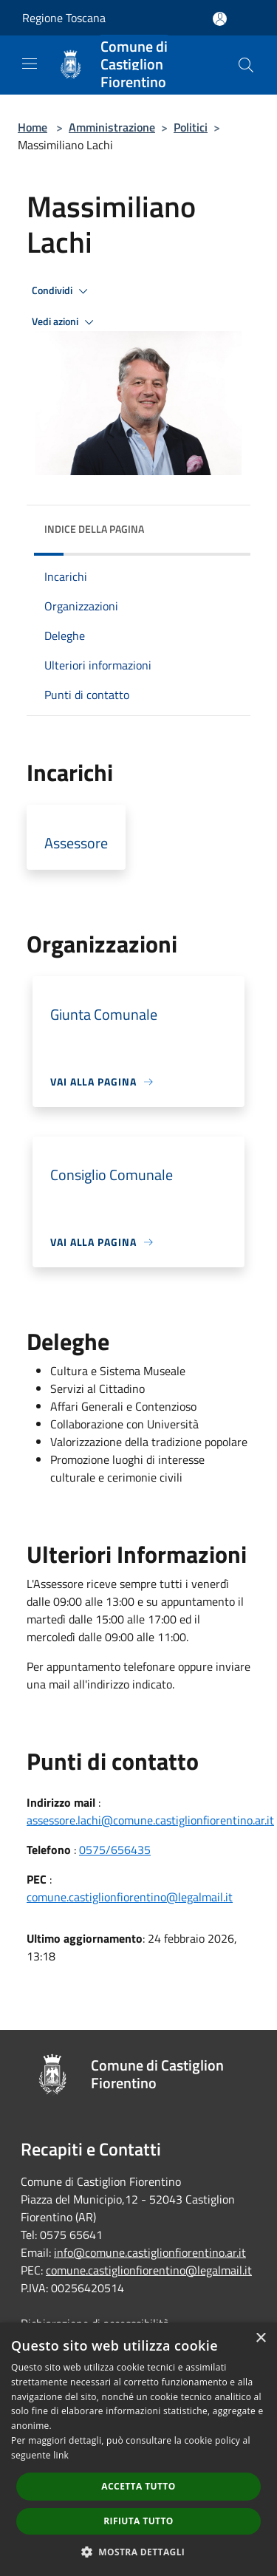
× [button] (260, 2338)
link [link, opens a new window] (61, 2455)
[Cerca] (246, 65)
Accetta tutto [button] (138, 2486)
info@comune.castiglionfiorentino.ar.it (150, 2252)
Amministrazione (112, 127)
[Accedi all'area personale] (219, 18)
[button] (138, 2551)
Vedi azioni (65, 322)
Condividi (62, 291)
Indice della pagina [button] (94, 528)
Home (32, 127)
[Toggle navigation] (29, 63)
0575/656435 (115, 1849)
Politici (191, 127)
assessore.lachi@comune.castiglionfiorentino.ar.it (150, 1820)
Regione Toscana (64, 18)
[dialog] (138, 2449)
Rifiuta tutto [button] (138, 2521)
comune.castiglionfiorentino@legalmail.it (130, 1897)
